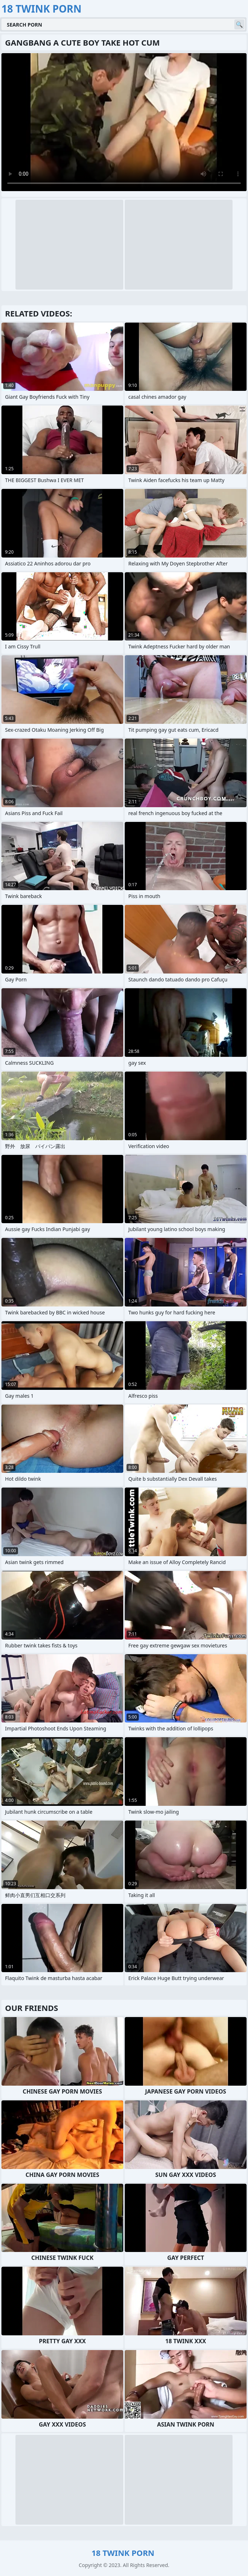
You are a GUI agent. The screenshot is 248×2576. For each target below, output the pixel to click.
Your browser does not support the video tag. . (124, 122)
